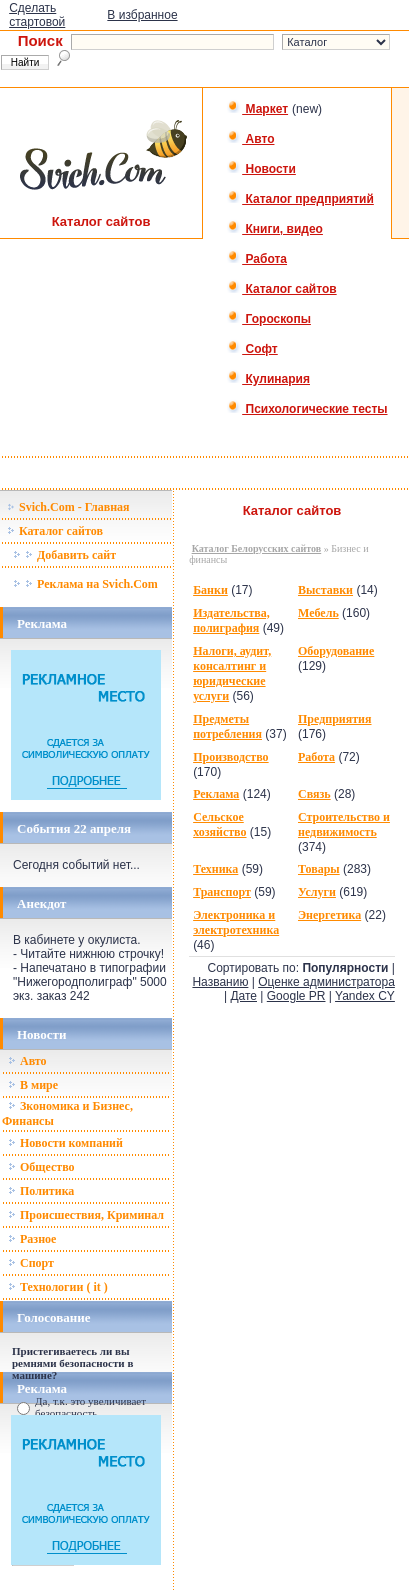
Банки (210, 590)
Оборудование (336, 651)
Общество (41, 1167)
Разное (32, 1239)
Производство (231, 757)
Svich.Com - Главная (68, 507)
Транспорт (222, 892)
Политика (41, 1191)
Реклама (216, 794)
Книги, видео (275, 229)
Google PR (296, 996)
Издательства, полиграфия (231, 620)
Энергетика (329, 915)
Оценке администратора (326, 982)
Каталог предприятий (300, 199)
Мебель (318, 613)
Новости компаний (65, 1143)
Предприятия (335, 719)
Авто (250, 139)
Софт (252, 349)
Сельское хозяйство (219, 824)
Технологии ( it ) (58, 1287)
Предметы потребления (227, 726)
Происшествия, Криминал (86, 1215)
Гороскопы (269, 319)
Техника (215, 869)
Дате (243, 996)
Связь (314, 794)
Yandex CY (365, 996)
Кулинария (268, 379)
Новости (261, 169)
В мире (33, 1085)
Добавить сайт (64, 555)
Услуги (317, 892)
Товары (319, 869)
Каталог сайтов (281, 289)
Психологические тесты (307, 409)
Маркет (257, 109)
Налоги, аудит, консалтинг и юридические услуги (232, 673)
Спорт (31, 1263)
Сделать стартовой (37, 15)
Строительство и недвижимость (344, 824)
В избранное (142, 15)
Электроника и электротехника (236, 922)
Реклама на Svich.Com (85, 584)
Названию (220, 982)
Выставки (325, 590)
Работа (257, 259)
